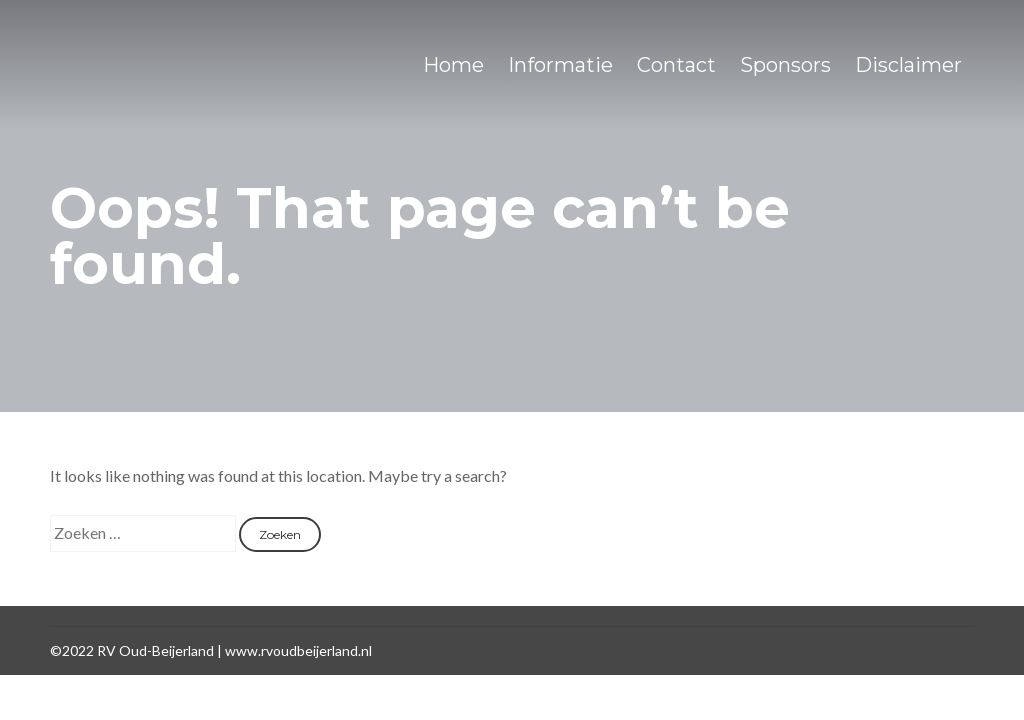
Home (453, 65)
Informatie (560, 65)
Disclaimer (908, 65)
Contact (676, 65)
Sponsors (785, 65)
